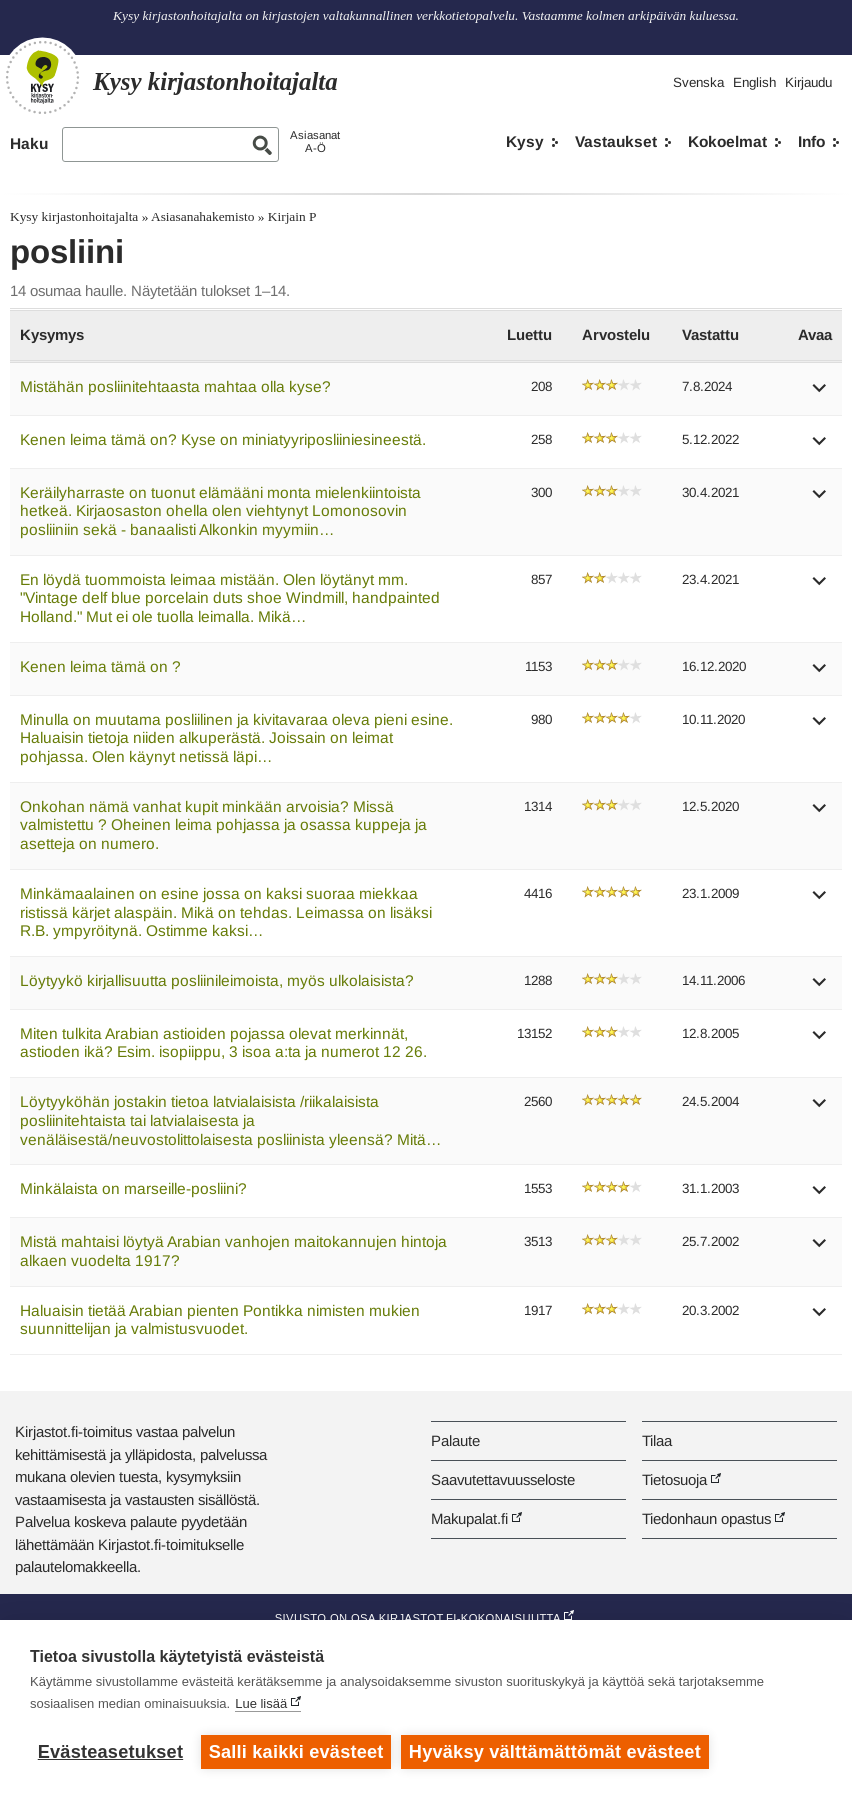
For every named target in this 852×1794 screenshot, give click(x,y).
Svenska (698, 82)
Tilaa (657, 1440)
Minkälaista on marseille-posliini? (133, 1188)
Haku (29, 143)
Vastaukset (616, 141)
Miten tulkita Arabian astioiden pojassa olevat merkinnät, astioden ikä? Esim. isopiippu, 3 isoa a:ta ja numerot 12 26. (223, 1043)
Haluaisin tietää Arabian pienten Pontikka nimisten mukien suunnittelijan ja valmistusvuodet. (220, 1320)
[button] (820, 394)
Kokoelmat (727, 141)
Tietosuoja (674, 1479)
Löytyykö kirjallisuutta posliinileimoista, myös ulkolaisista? (217, 980)
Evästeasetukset (110, 1752)
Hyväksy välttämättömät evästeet (555, 1752)
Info (811, 141)
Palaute (455, 1440)
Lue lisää (261, 1703)
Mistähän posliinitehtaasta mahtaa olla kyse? (175, 386)
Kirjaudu (808, 82)
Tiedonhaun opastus (706, 1518)
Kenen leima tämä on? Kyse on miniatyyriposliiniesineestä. (223, 439)
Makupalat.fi (469, 1518)
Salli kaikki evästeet (296, 1752)
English (754, 82)
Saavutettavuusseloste (503, 1479)
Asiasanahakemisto (202, 216)
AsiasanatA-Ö (315, 141)
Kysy (525, 141)
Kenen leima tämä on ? (100, 666)
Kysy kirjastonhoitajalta (74, 216)
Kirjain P (292, 216)
